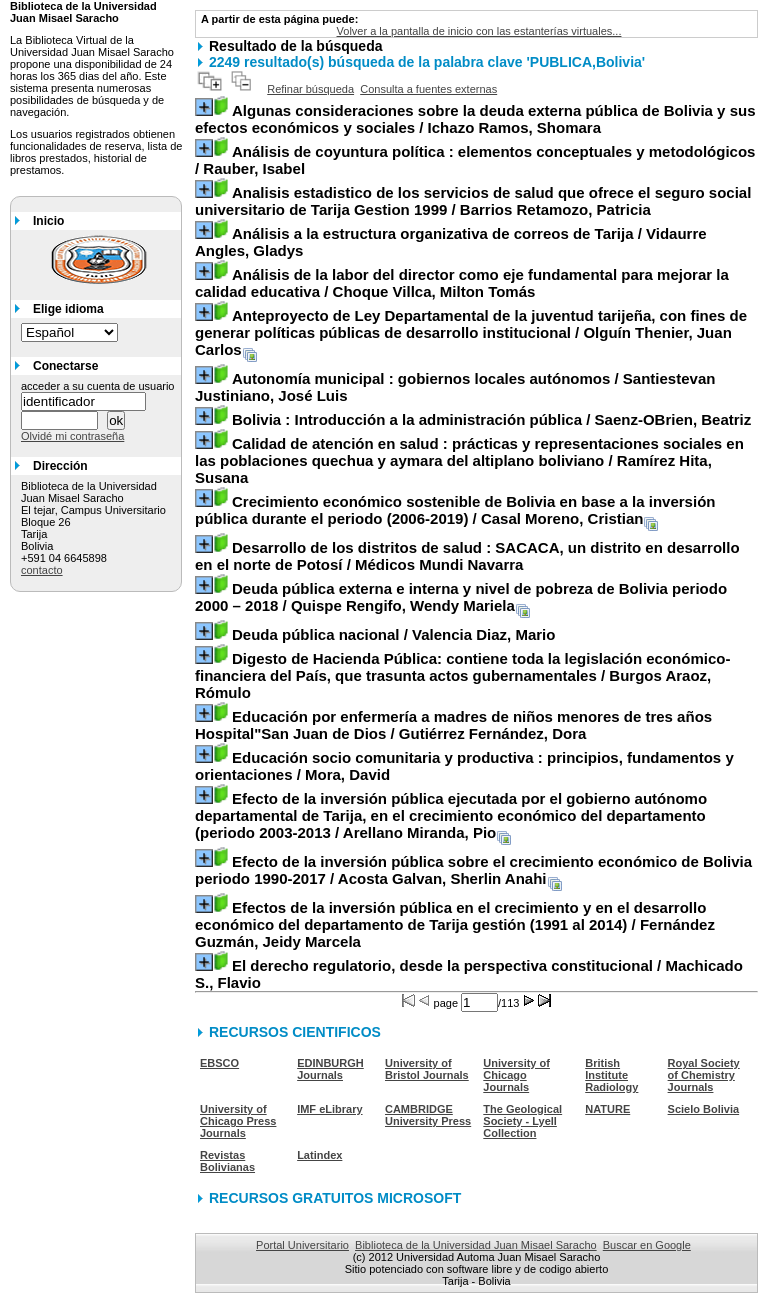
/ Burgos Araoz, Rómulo (462, 675)
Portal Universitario (302, 1245)
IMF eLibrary (329, 1109)
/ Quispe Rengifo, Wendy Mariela (461, 597)
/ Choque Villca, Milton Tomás (462, 283)
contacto (42, 570)
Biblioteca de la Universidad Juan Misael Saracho (476, 1245)
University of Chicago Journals (516, 1075)
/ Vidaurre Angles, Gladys (451, 242)
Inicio (48, 221)
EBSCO (219, 1063)
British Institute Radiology (611, 1075)
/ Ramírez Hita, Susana (469, 460)
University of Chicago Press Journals (238, 1121)
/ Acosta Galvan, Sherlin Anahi (473, 870)
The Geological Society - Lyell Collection (522, 1121)
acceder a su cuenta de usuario (98, 386)
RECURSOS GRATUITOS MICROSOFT (335, 1198)
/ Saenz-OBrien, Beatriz (491, 419)
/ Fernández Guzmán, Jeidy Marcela (455, 924)
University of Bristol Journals (427, 1069)
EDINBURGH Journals (330, 1069)
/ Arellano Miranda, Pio (451, 815)
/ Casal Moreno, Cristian (455, 510)
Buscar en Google (647, 1245)
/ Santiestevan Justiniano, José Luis (455, 387)
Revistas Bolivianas (227, 1161)
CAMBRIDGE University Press (428, 1115)
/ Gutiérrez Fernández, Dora (453, 725)
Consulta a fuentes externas (428, 89)
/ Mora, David (464, 766)
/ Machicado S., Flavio (469, 974)
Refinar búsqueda (310, 89)
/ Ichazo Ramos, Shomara (475, 119)
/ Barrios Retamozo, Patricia (473, 201)
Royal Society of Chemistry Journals (704, 1075)
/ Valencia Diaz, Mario (393, 634)
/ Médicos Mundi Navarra (467, 556)
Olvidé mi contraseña (72, 436)
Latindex (319, 1155)
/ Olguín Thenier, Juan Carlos (471, 332)
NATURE (607, 1109)
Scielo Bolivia (704, 1109)
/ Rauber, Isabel (475, 160)
